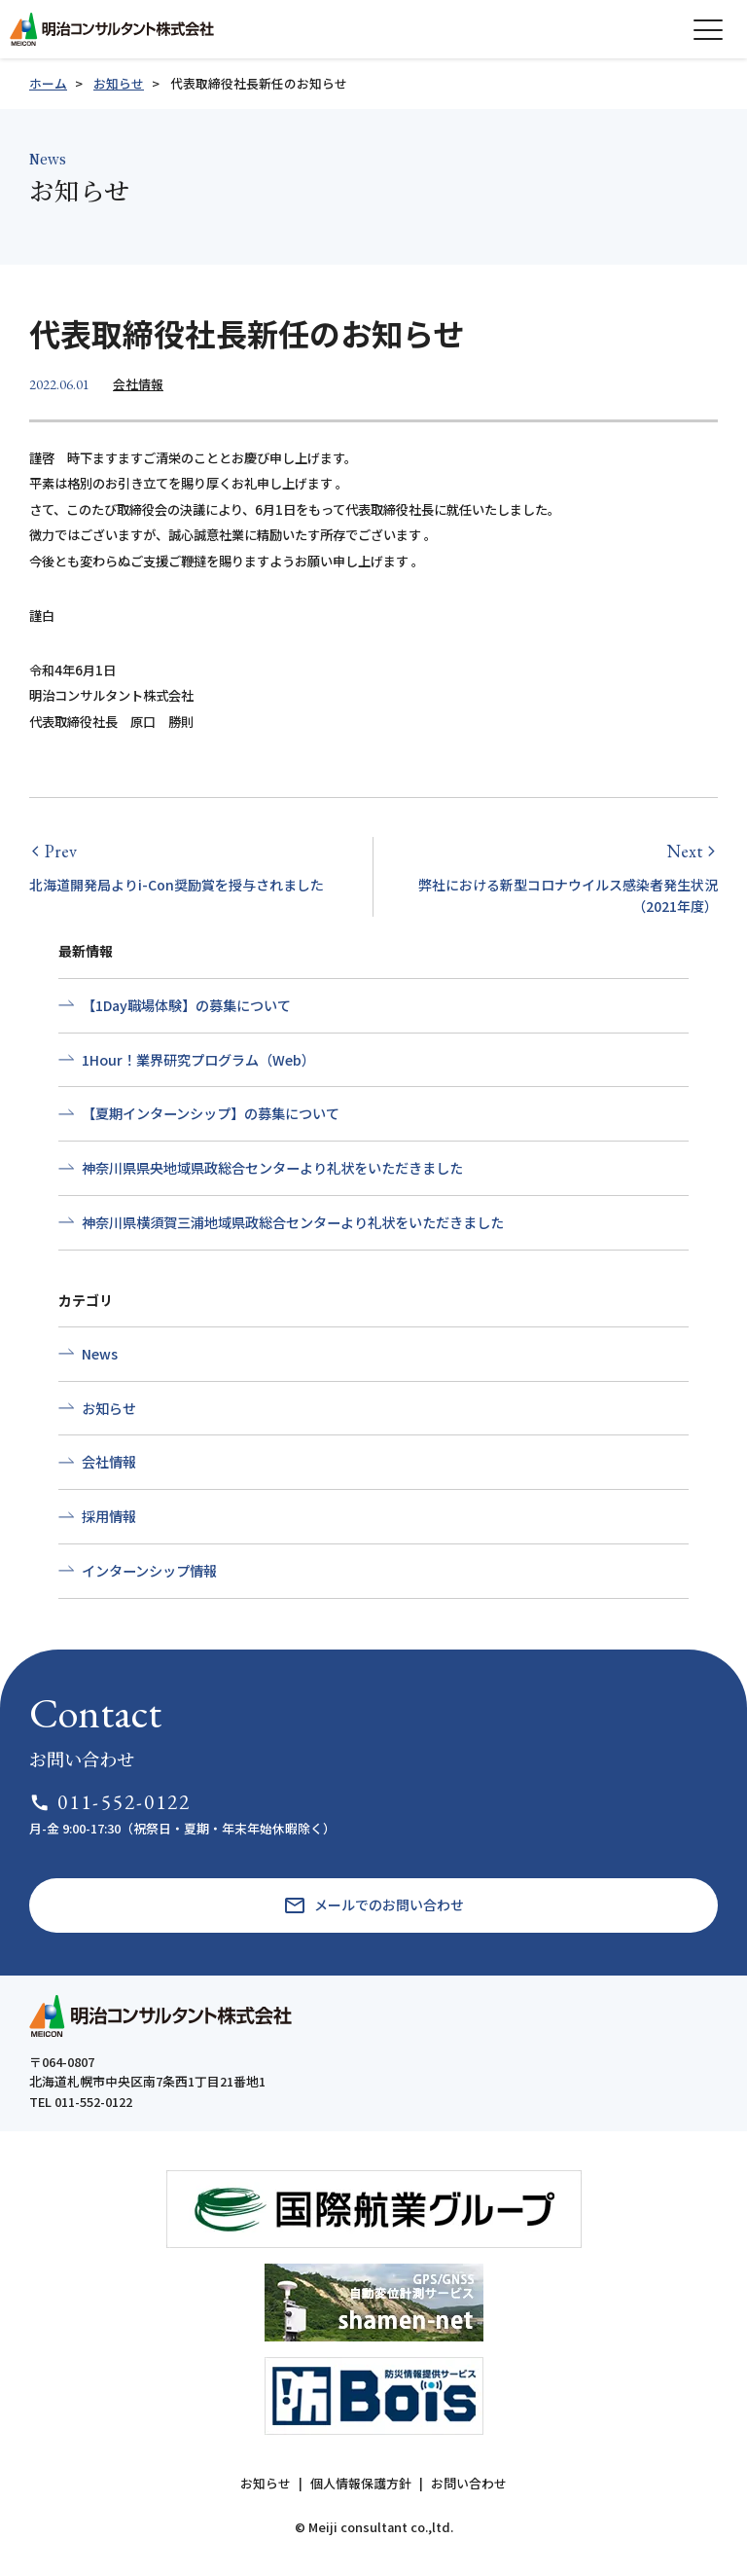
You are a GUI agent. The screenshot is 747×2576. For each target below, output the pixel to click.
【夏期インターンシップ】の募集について (210, 1113)
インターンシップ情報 (149, 1570)
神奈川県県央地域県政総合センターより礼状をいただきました (272, 1168)
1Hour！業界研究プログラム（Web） (198, 1060)
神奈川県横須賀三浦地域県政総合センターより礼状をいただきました (293, 1222)
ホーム (48, 83)
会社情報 (138, 384)
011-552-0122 (110, 1802)
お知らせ (118, 83)
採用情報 (109, 1516)
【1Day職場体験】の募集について (186, 1005)
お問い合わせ (469, 2483)
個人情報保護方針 (360, 2483)
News (100, 1353)
